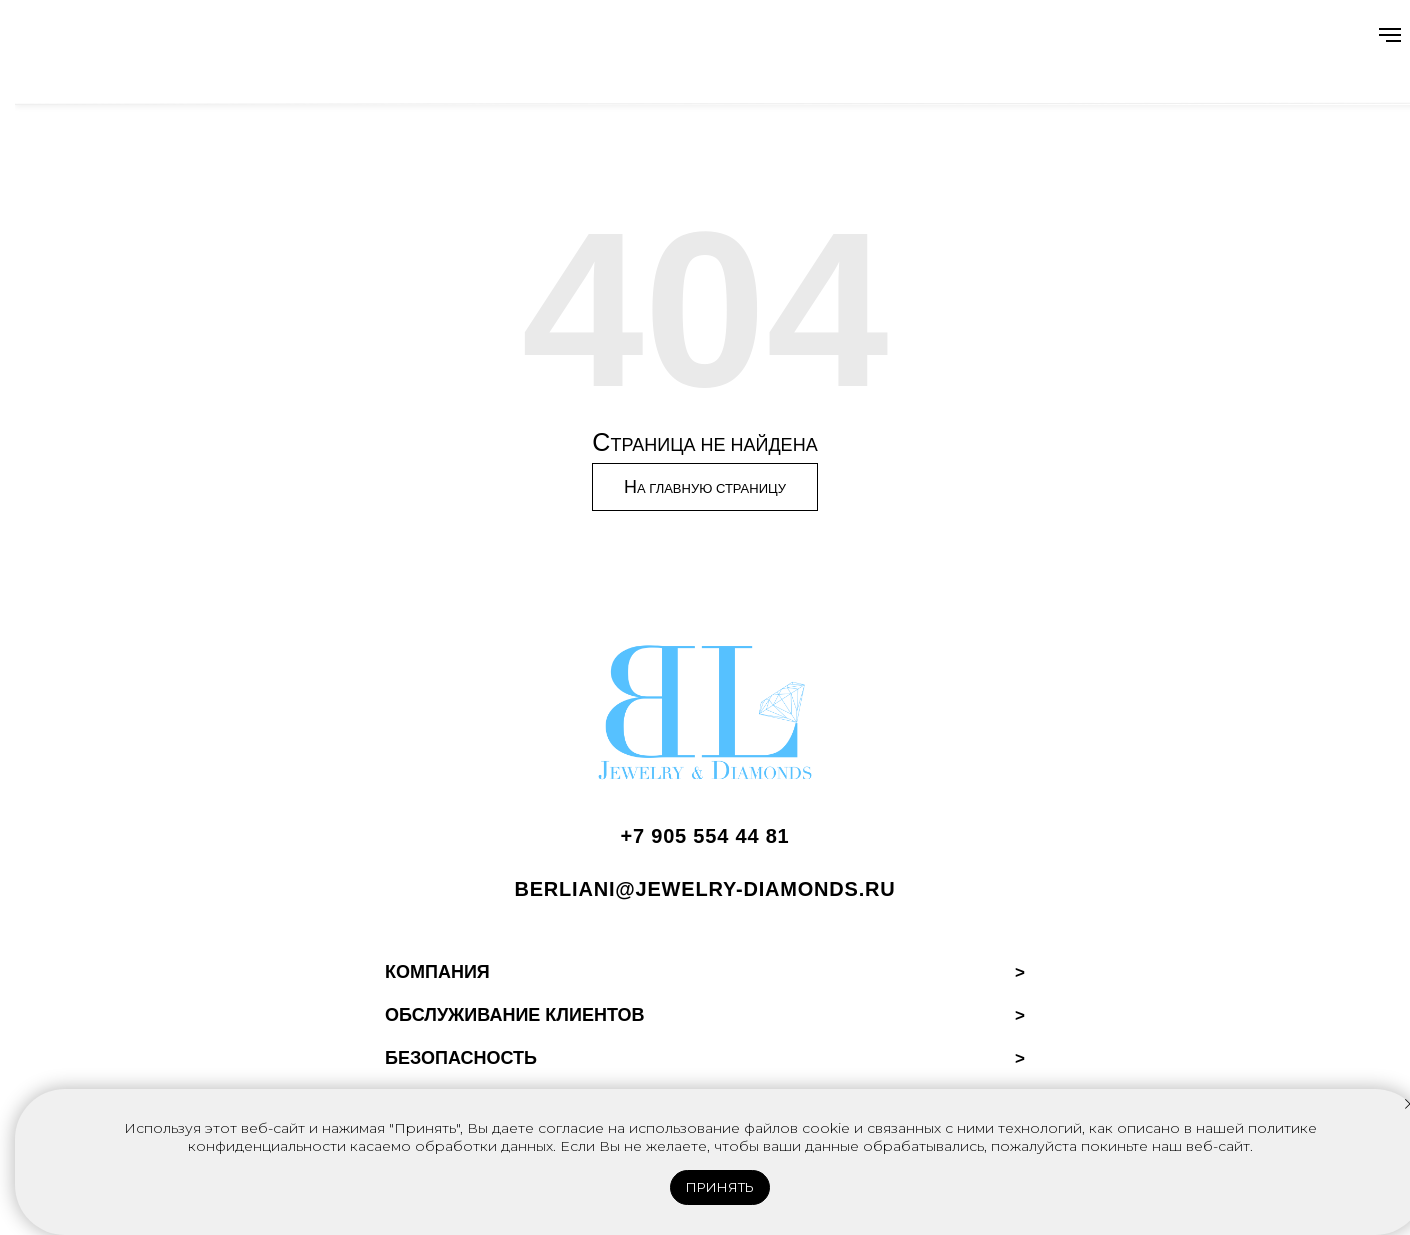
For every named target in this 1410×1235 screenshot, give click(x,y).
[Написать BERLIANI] (705, 896)
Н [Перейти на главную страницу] (704, 489)
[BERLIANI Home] (705, 717)
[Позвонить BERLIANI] (705, 843)
